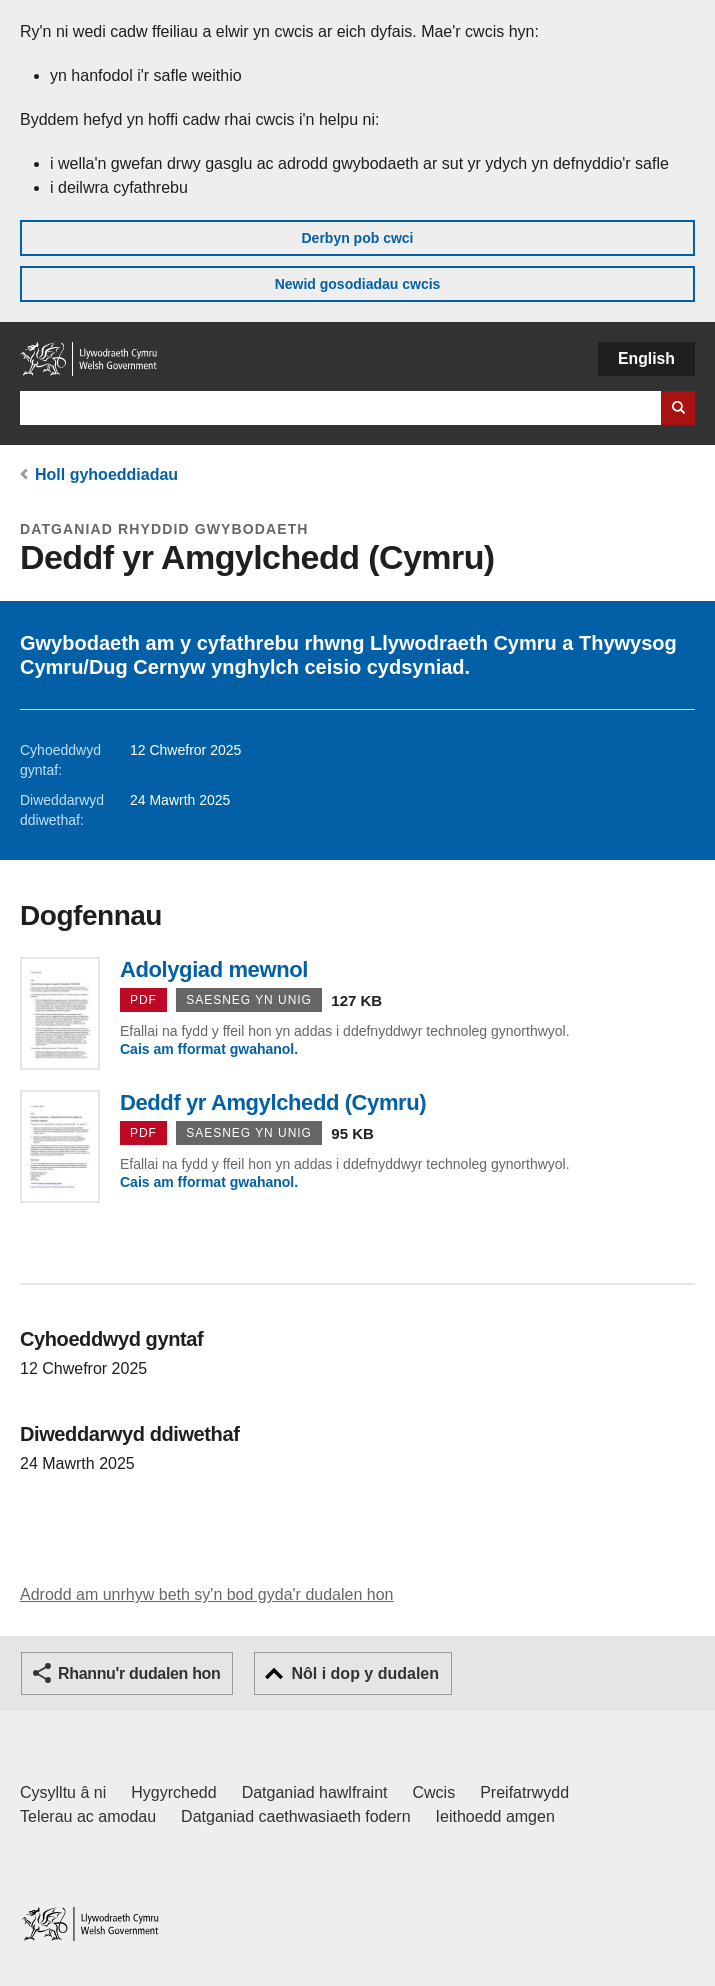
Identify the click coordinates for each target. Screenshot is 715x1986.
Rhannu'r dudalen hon (139, 1673)
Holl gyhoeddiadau (106, 474)
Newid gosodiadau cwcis (358, 284)
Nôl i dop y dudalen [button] (365, 1673)
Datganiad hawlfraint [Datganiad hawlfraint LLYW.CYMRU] (315, 1792)
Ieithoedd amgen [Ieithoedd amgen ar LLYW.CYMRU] (495, 1816)
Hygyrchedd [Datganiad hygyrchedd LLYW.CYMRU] (173, 1792)
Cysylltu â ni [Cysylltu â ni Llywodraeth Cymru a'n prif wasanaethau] (63, 1792)
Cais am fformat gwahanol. (209, 1049)
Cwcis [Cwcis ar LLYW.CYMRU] (434, 1792)
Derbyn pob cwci (357, 238)
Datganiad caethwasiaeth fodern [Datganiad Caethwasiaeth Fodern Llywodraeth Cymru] (296, 1816)
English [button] (646, 358)
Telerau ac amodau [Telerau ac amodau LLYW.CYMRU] (88, 1816)
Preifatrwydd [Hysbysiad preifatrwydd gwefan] (524, 1792)
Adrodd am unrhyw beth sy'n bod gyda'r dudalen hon (206, 1594)
